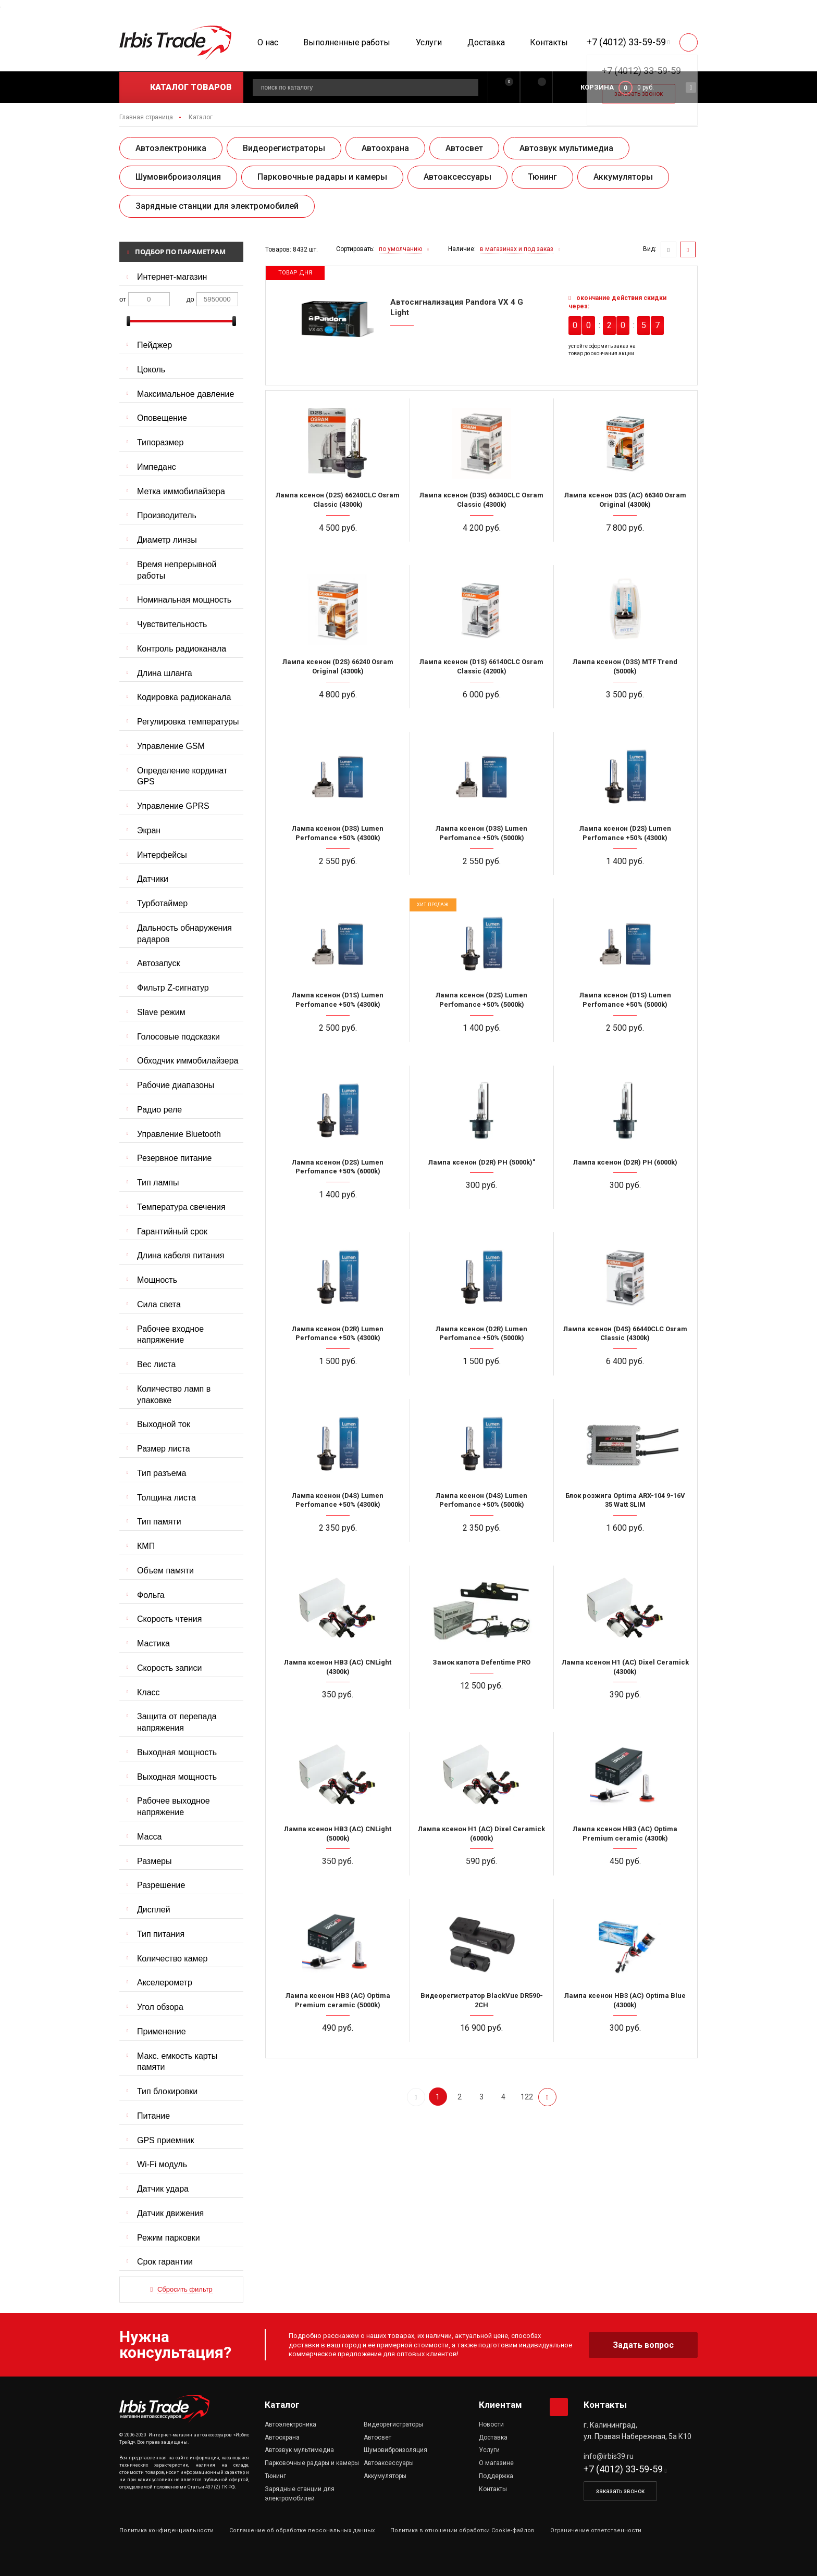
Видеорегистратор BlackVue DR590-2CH (481, 2000)
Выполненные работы (346, 42)
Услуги (429, 42)
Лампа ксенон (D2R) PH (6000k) (625, 1162)
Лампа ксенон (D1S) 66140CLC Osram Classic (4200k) (481, 666)
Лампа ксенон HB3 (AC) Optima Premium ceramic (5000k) (338, 2000)
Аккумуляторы (623, 177)
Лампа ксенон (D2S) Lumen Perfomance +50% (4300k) (625, 833)
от (122, 299)
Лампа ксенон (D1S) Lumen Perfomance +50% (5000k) (625, 999)
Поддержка (496, 2476)
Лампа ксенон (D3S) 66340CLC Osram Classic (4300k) (481, 499)
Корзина (597, 87)
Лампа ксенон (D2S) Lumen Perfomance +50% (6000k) (337, 1167)
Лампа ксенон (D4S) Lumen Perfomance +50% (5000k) (481, 1500)
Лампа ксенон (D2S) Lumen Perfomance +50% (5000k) (481, 999)
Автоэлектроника (170, 148)
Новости (491, 2424)
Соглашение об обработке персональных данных (302, 2530)
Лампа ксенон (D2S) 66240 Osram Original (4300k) (337, 666)
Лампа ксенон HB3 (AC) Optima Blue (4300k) (625, 2000)
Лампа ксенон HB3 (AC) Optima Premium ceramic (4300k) (625, 1833)
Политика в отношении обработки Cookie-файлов (462, 2530)
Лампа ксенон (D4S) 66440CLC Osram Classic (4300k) (625, 1333)
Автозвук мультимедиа (566, 148)
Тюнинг (542, 177)
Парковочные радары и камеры (322, 177)
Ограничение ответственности (595, 2530)
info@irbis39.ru (609, 2456)
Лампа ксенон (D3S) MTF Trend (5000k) (625, 666)
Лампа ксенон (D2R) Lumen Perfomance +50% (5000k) (481, 1333)
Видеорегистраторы (284, 148)
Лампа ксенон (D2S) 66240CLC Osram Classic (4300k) (338, 499)
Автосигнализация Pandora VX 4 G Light (456, 307)
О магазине (496, 2463)
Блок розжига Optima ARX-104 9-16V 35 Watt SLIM (625, 1500)
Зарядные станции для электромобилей (217, 206)
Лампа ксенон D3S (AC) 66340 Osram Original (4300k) (625, 499)
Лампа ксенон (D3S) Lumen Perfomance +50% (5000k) (481, 833)
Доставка (486, 42)
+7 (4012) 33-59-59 (626, 41)
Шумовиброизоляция (178, 177)
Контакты (549, 42)
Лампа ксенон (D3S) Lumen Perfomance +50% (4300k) (337, 833)
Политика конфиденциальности (166, 2530)
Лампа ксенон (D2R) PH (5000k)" (481, 1162)
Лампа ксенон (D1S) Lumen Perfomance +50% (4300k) (337, 999)
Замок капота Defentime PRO (481, 1662)
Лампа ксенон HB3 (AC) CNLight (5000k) (337, 1833)
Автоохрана (385, 148)
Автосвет (464, 148)
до (190, 299)
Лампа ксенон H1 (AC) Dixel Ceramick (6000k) (481, 1833)
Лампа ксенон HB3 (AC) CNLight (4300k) (337, 1666)
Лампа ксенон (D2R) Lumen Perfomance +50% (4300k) (337, 1333)
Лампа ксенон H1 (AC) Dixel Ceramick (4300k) (625, 1666)
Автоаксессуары (457, 177)
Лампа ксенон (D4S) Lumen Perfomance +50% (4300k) (337, 1500)
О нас (267, 42)
